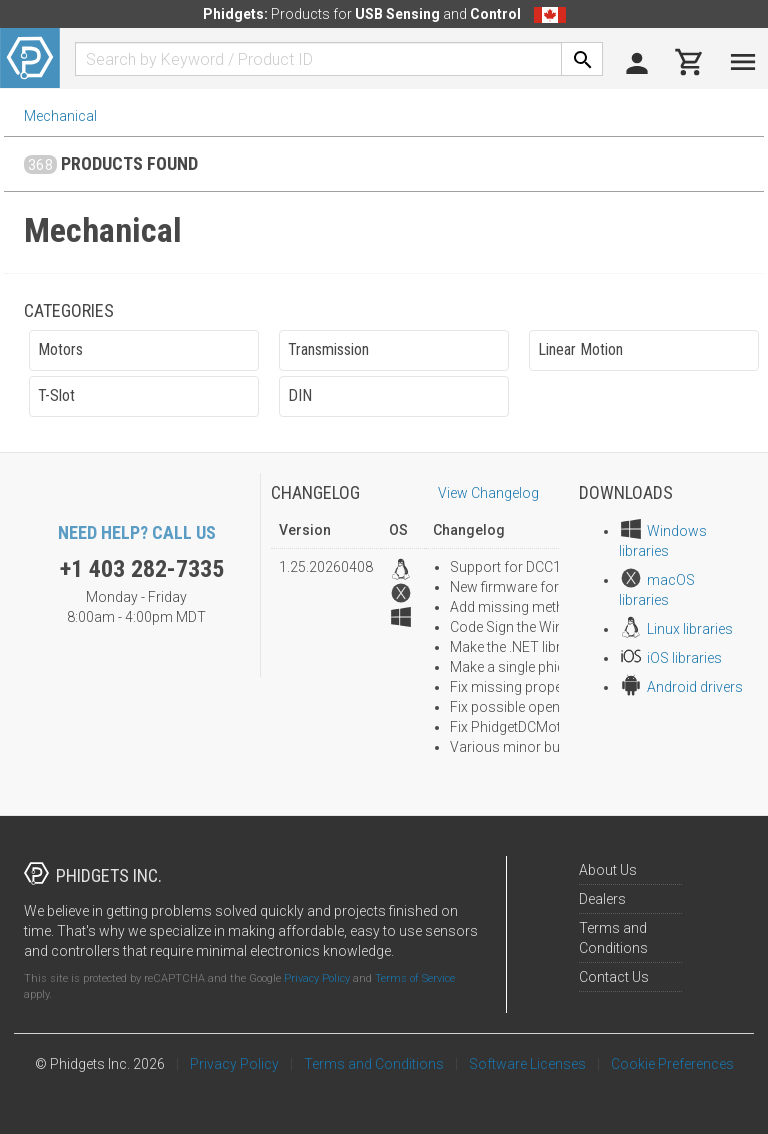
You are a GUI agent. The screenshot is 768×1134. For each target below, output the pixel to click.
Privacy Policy (317, 978)
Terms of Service (415, 978)
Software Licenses (527, 1064)
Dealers (602, 899)
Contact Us (614, 977)
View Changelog (488, 493)
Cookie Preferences (672, 1064)
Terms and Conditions (374, 1064)
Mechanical (60, 116)
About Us (608, 870)
